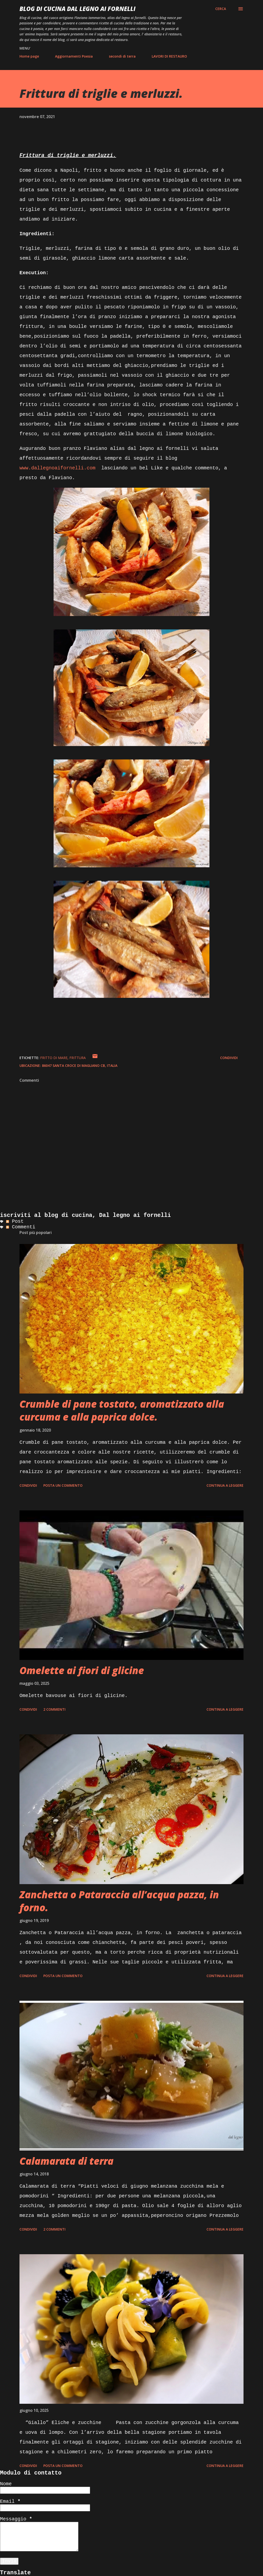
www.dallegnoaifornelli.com (57, 468)
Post (15, 1221)
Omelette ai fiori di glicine (81, 1670)
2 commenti (54, 1709)
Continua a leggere (225, 1485)
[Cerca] (220, 9)
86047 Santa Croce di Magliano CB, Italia (79, 1065)
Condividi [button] (229, 1057)
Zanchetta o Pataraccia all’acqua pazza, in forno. (119, 1901)
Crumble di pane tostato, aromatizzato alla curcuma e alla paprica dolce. (121, 1410)
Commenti (20, 1227)
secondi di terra (122, 56)
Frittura (77, 1057)
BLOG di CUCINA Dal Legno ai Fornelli (77, 9)
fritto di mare (53, 1057)
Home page (29, 56)
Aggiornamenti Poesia (74, 56)
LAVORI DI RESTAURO (169, 56)
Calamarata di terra (66, 2161)
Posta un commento (63, 1485)
